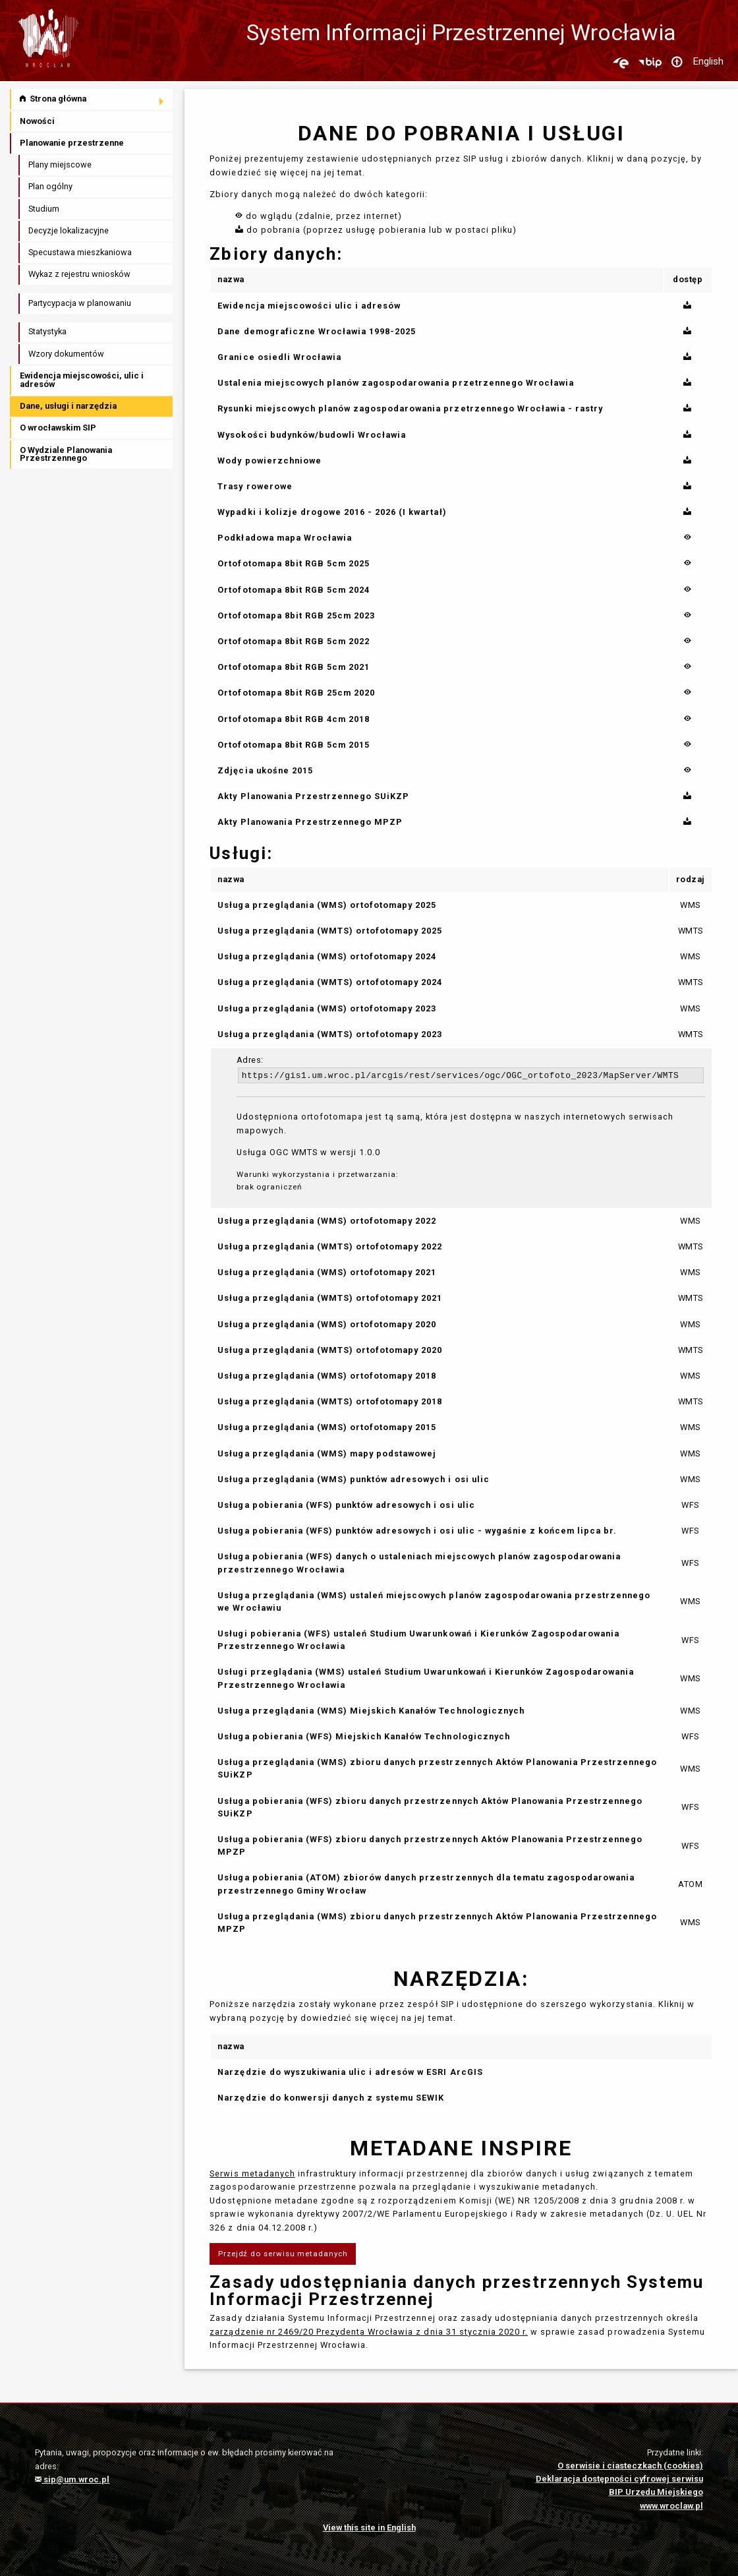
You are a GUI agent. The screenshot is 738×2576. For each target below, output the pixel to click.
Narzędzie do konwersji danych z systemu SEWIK (330, 2098)
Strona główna (53, 99)
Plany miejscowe (60, 164)
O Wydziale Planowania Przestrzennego (66, 454)
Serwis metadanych (252, 2173)
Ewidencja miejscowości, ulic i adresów (82, 380)
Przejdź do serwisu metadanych (283, 2253)
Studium (43, 209)
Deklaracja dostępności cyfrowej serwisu (619, 2479)
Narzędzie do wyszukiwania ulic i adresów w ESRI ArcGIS (349, 2072)
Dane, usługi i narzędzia (68, 406)
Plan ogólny (50, 186)
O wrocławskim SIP (58, 428)
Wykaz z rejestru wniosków (79, 274)
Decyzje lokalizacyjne (68, 230)
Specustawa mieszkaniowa (80, 252)
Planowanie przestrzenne (72, 143)
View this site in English (369, 2527)
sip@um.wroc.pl (72, 2479)
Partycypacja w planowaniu (79, 303)
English (708, 61)
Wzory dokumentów (66, 354)
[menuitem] (92, 99)
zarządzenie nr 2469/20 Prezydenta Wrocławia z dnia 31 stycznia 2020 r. (369, 2332)
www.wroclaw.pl (671, 2506)
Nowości (37, 121)
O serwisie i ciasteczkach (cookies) (630, 2466)
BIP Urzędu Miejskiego (656, 2492)
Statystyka (47, 331)
